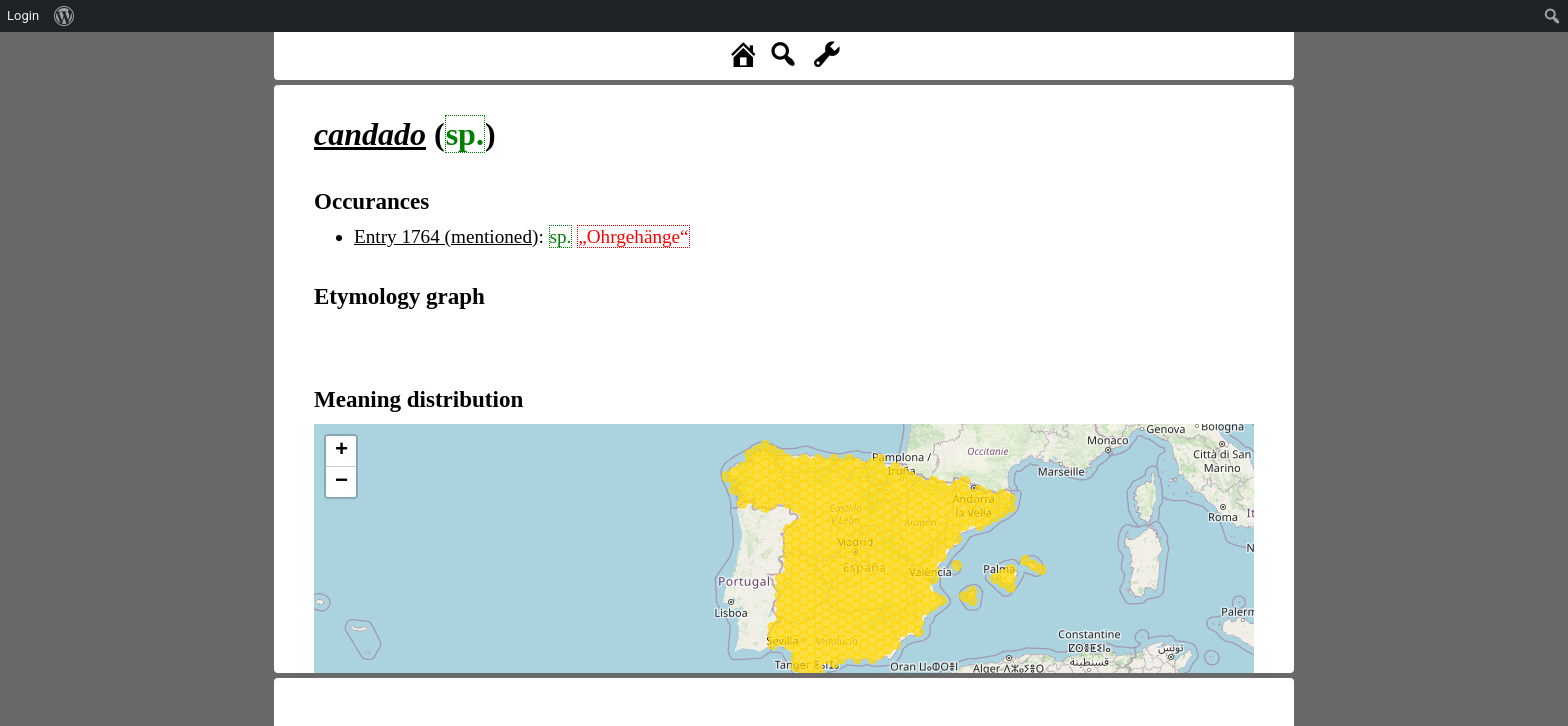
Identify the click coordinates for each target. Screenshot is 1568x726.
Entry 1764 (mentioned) (446, 236)
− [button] (341, 482)
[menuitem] (64, 16)
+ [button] (341, 451)
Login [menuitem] (23, 15)
